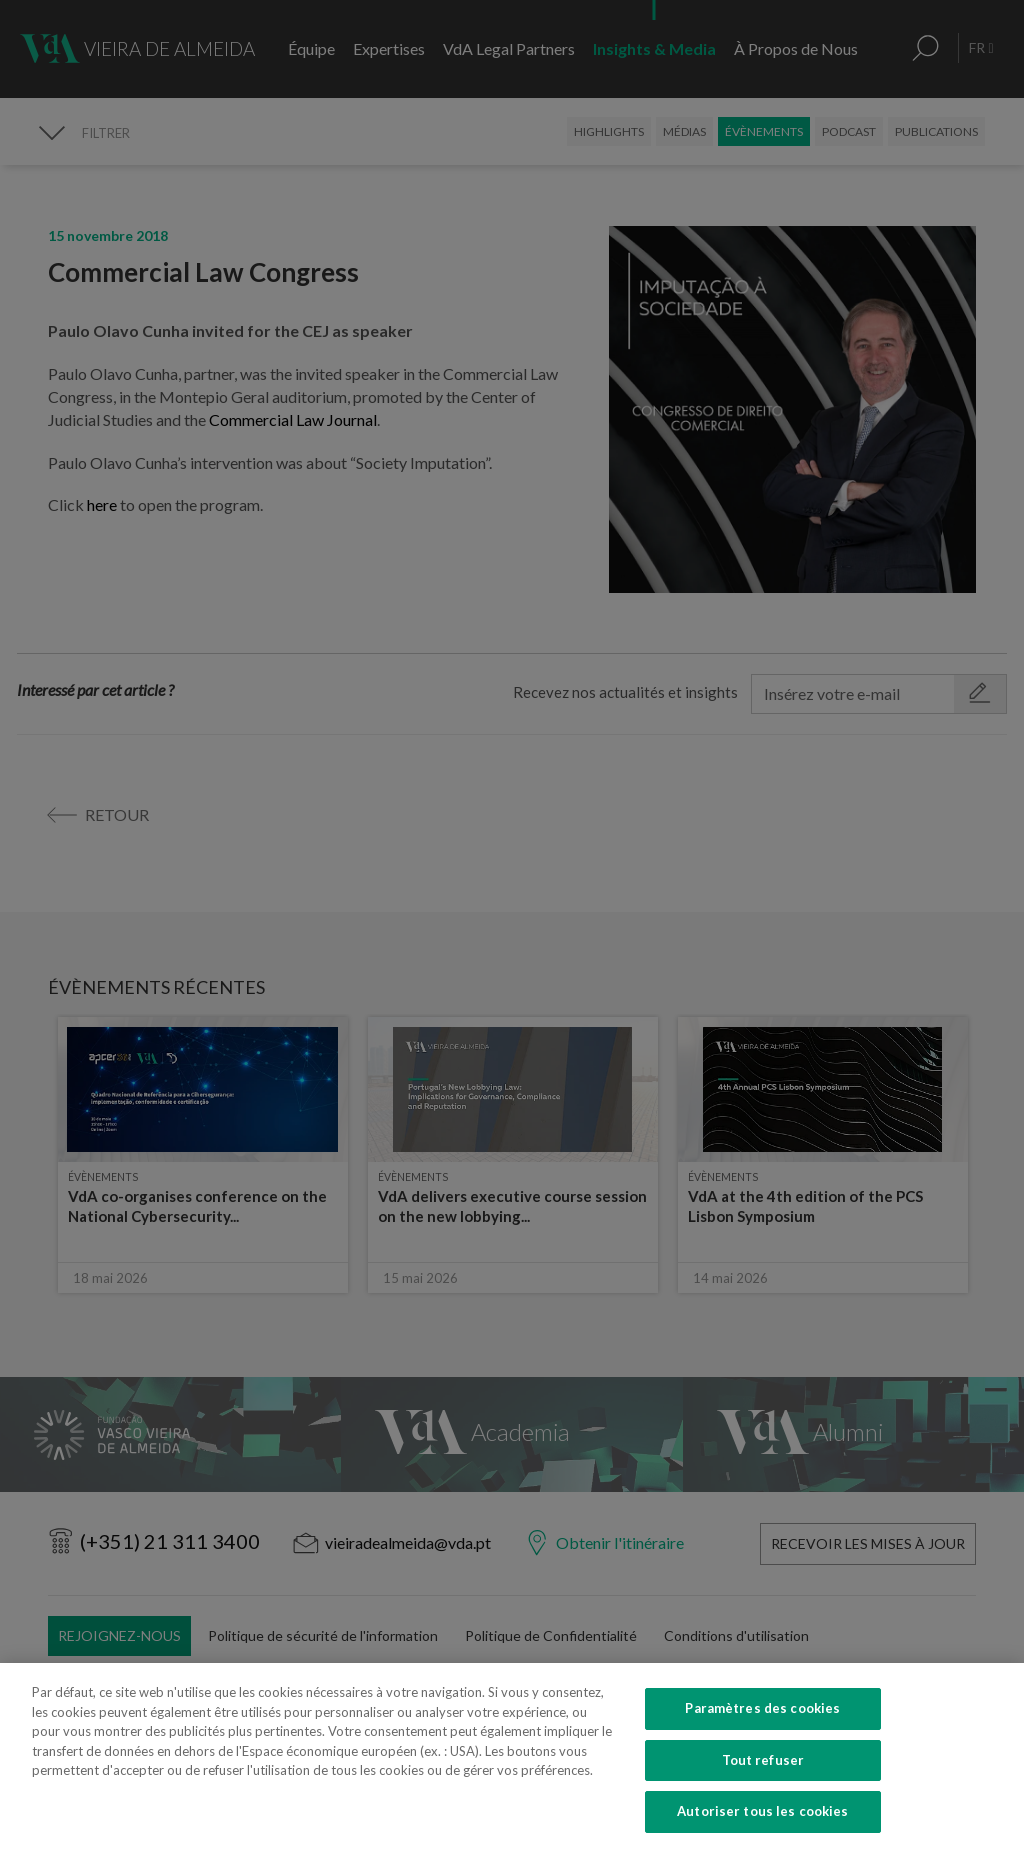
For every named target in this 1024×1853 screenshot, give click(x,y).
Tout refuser (763, 1777)
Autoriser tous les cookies (762, 1828)
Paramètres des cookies (762, 1725)
